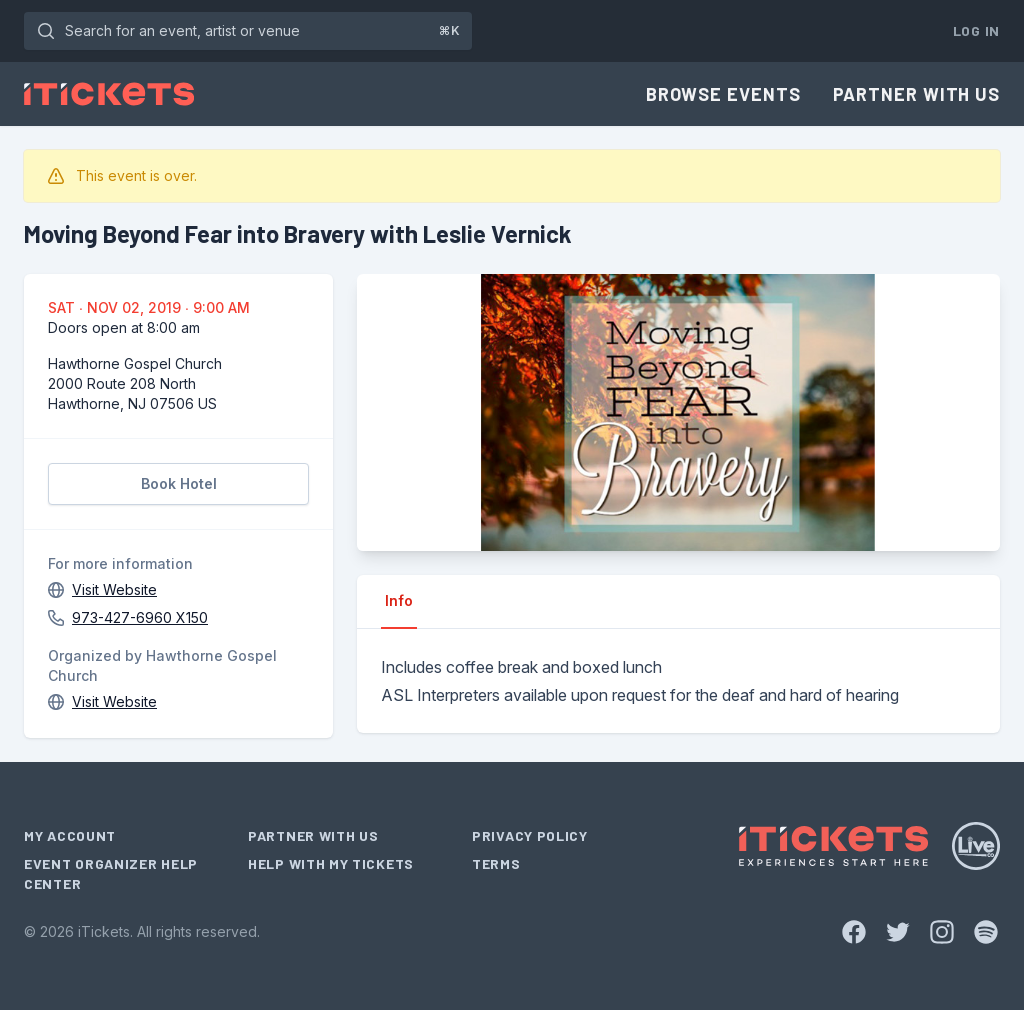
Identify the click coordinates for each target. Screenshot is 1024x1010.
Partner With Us (917, 94)
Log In (976, 30)
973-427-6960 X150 (140, 617)
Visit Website (114, 589)
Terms (496, 863)
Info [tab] (399, 600)
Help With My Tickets (331, 863)
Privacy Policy (530, 835)
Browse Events (723, 94)
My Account (70, 835)
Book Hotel (179, 483)
